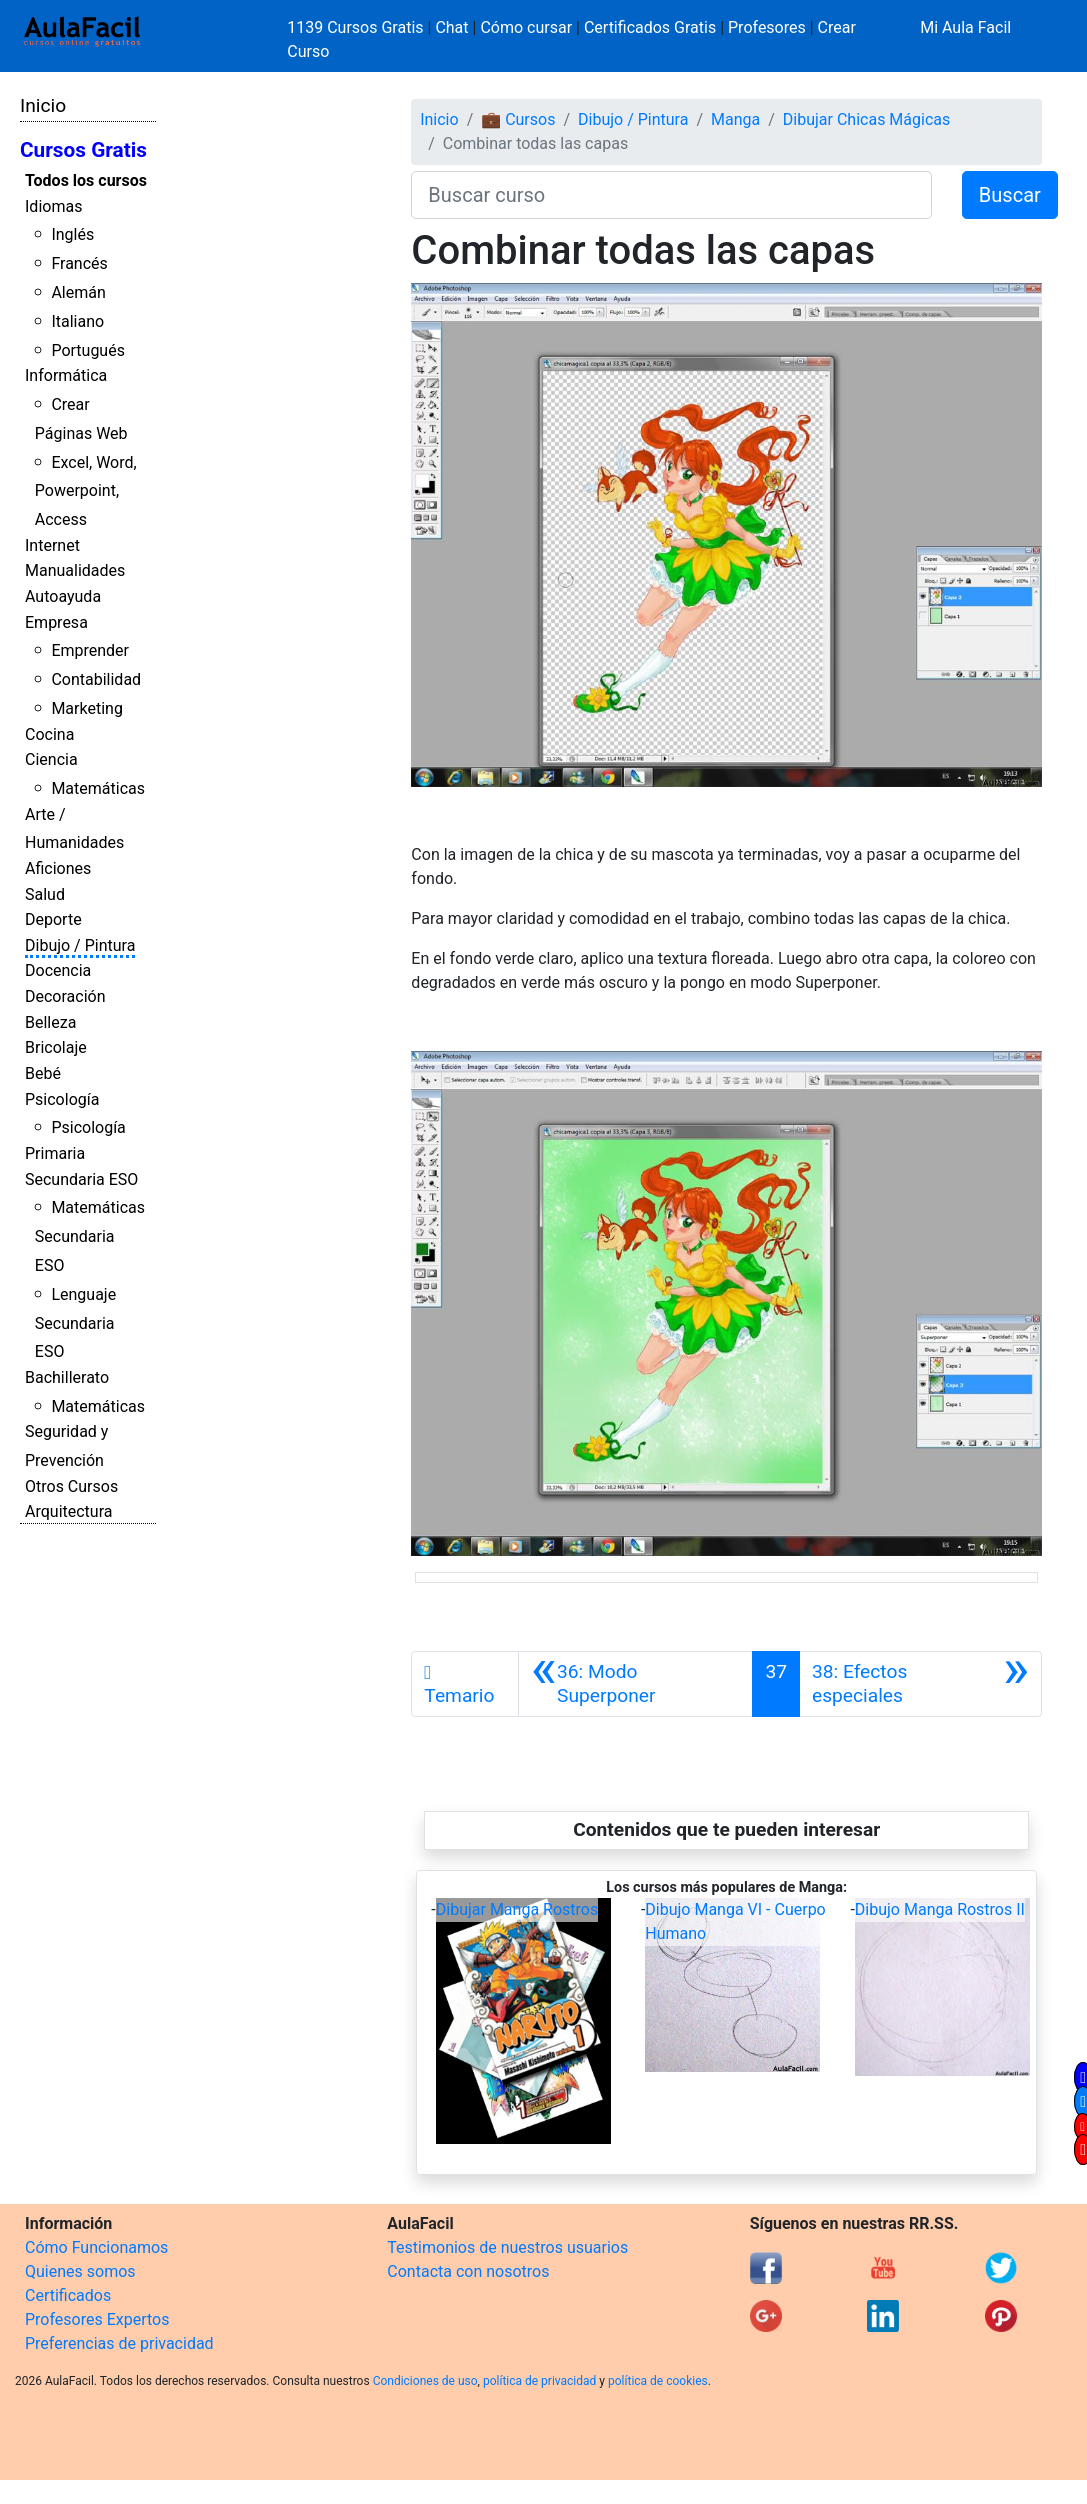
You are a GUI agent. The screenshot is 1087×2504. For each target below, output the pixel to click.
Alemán (78, 292)
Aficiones (58, 868)
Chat (451, 27)
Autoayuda (63, 596)
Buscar (1010, 195)
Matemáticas (98, 788)
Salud (45, 894)
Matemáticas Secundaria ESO (90, 1236)
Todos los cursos (86, 180)
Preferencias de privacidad (119, 2343)
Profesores (767, 27)
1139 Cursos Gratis (357, 27)
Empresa (56, 622)
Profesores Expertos (97, 2319)
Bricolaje (56, 1047)
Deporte (53, 919)
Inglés (72, 234)
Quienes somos (80, 2271)
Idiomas (53, 206)
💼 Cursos (518, 119)
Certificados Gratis (650, 27)
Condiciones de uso (425, 2381)
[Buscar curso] (671, 195)
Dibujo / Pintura (80, 945)
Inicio (43, 105)
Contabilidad (96, 679)
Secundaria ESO (81, 1179)
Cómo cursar (526, 27)
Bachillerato (67, 1377)
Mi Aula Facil (965, 27)
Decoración (65, 996)
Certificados (68, 2295)
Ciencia (51, 759)
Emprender (90, 650)
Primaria (55, 1153)
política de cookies (658, 2381)
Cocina (49, 734)
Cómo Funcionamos (96, 2247)
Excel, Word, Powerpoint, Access (86, 491)
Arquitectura (68, 1511)
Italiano (77, 321)
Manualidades (75, 570)
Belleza (50, 1022)
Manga (735, 119)
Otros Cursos (71, 1486)
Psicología (62, 1099)
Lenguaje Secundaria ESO (75, 1323)
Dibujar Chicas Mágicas (866, 119)
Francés (79, 263)
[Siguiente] (920, 1684)
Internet (52, 545)
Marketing (86, 708)
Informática (66, 375)
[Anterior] (636, 1684)
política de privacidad (539, 2381)
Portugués (88, 350)
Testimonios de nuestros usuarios (507, 2247)
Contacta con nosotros (468, 2271)
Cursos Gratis (83, 150)
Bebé (43, 1073)
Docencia (58, 970)
